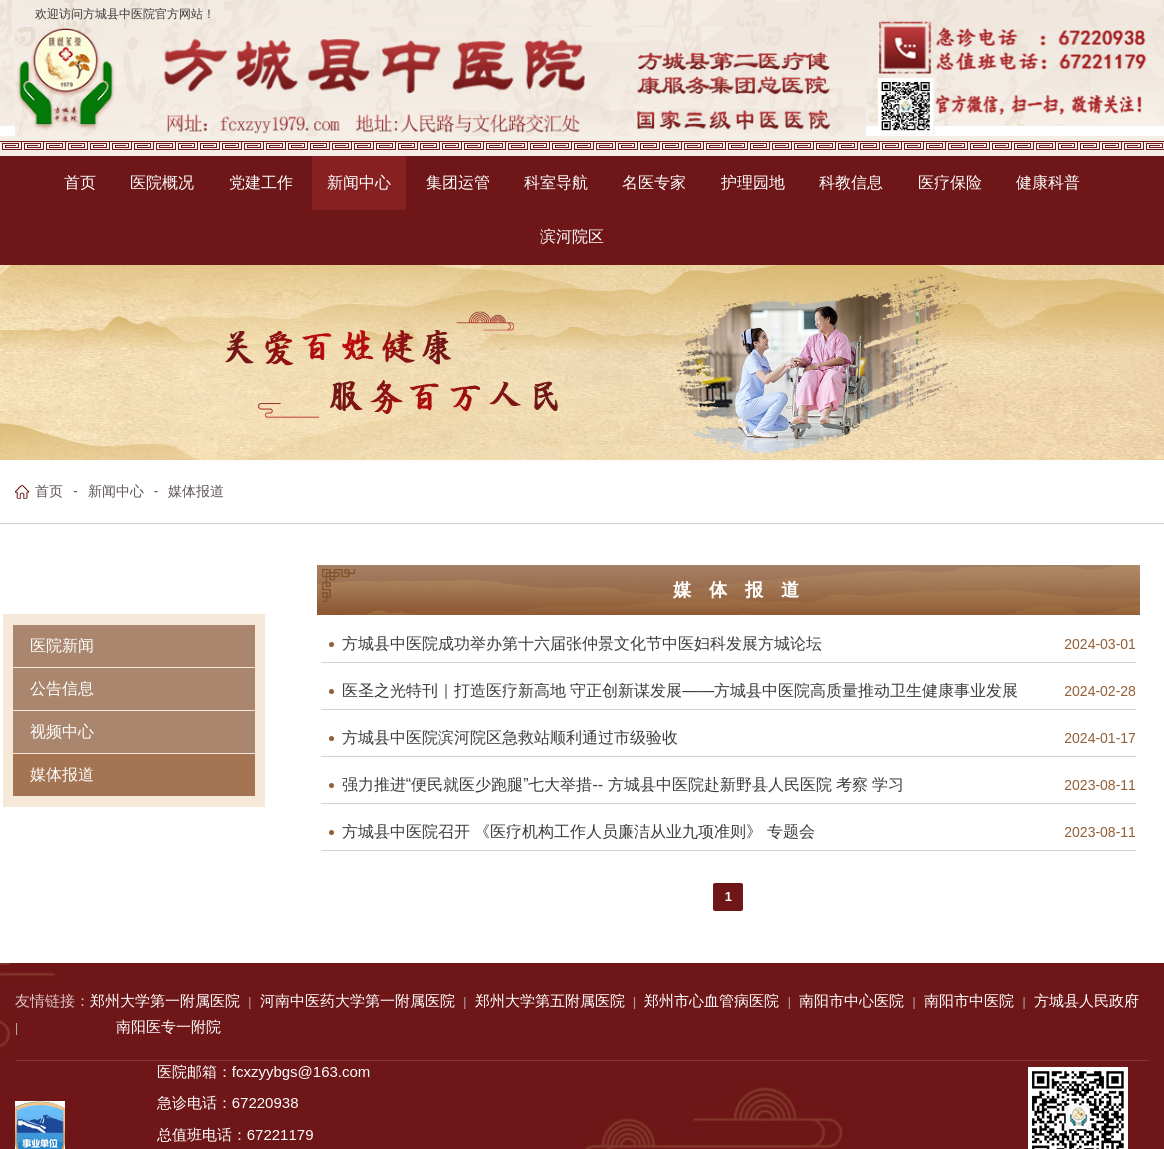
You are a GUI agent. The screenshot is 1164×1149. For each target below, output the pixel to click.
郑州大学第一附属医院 (165, 1000)
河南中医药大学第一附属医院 (357, 1000)
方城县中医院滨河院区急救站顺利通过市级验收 (510, 738)
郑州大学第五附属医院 (550, 1000)
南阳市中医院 (969, 1000)
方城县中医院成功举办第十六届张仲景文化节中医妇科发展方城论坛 (582, 644)
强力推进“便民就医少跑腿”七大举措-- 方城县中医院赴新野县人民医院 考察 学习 (623, 785)
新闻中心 (116, 491)
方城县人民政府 (1086, 1000)
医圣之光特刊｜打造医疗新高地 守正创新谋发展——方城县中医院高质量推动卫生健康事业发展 (680, 691)
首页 (49, 491)
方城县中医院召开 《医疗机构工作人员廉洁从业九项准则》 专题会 (578, 832)
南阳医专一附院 (168, 1026)
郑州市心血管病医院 (711, 1000)
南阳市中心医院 (851, 1000)
